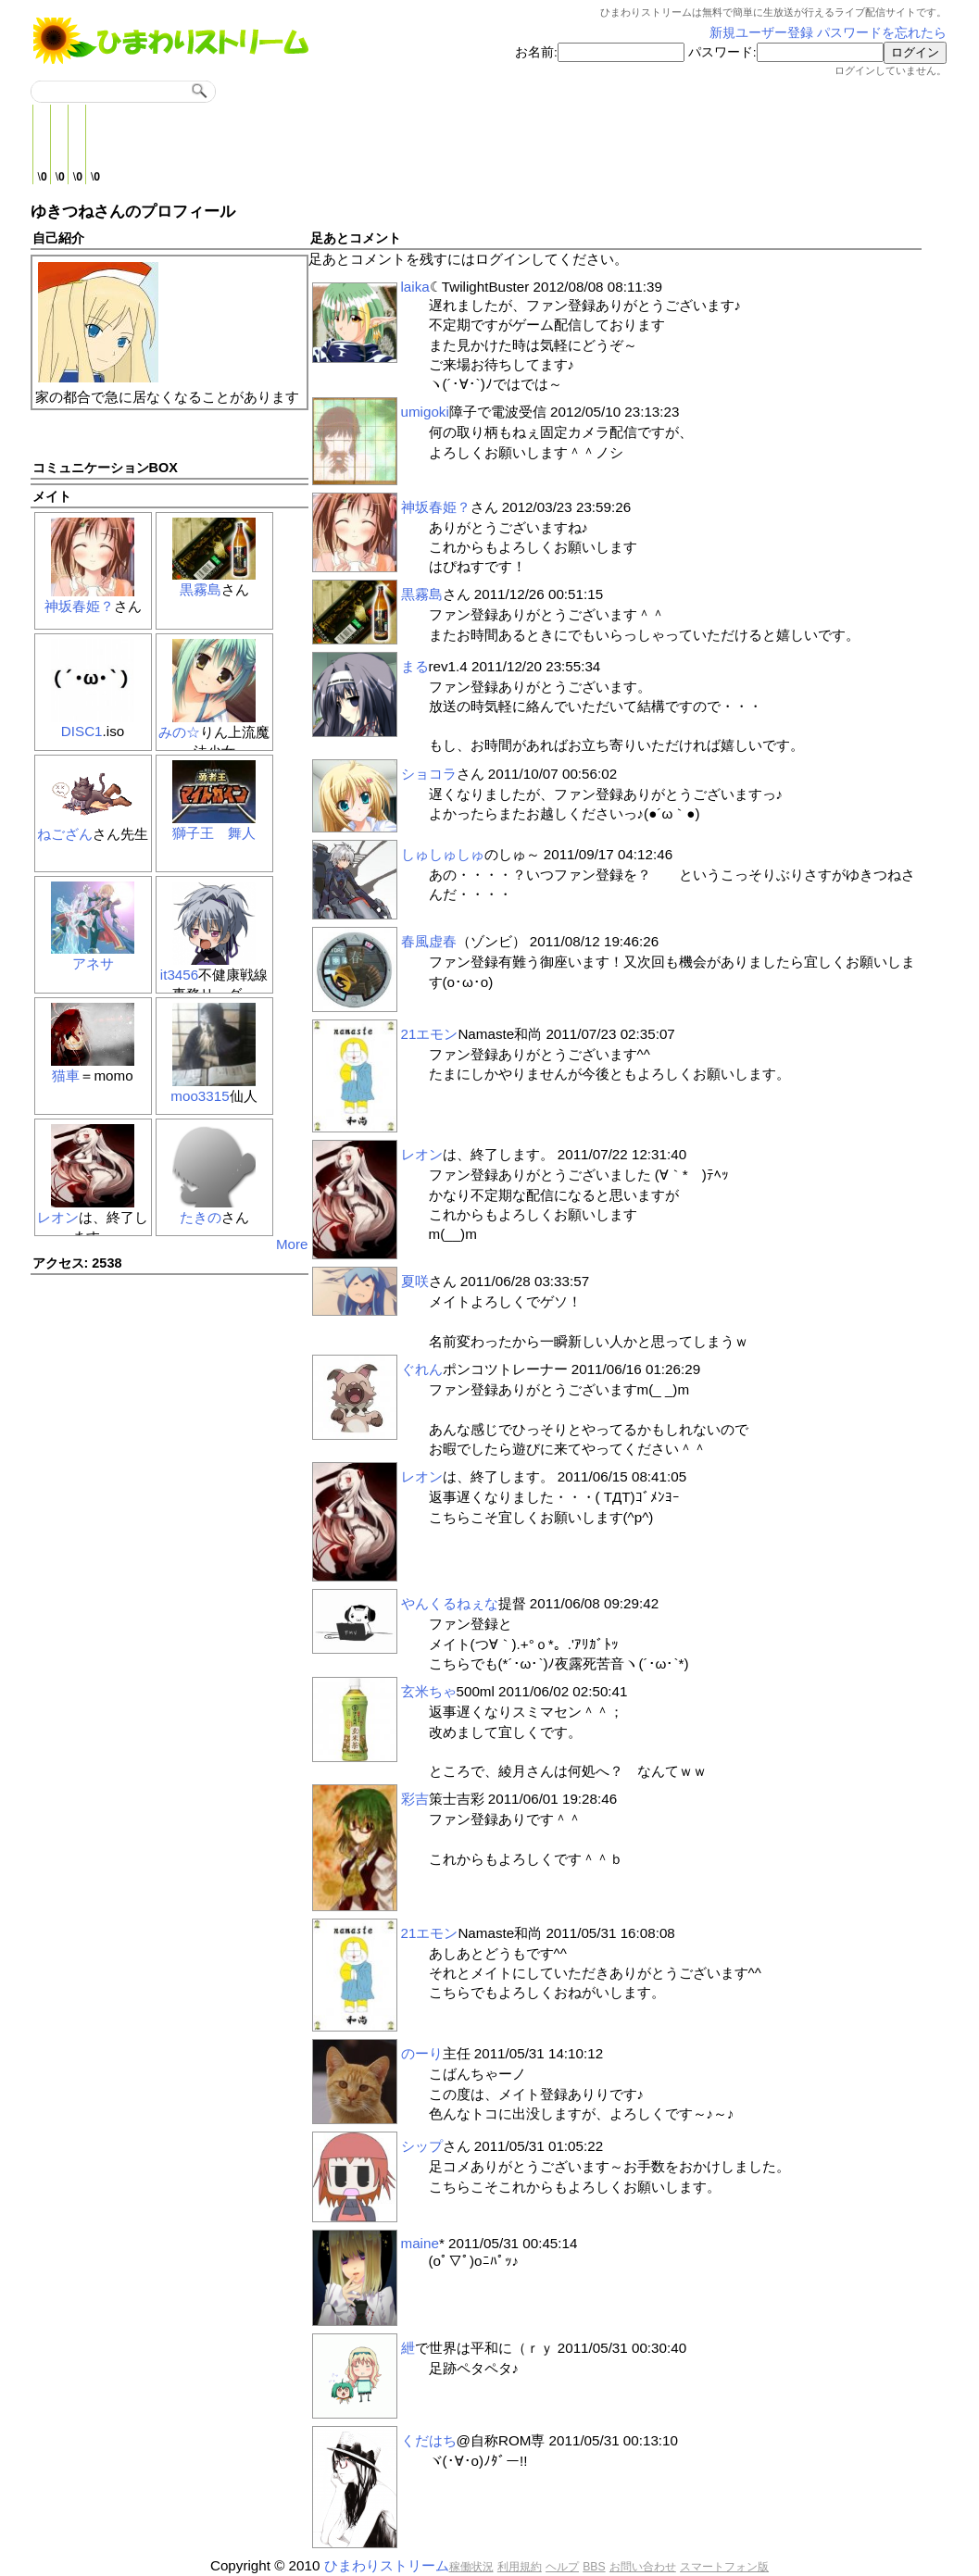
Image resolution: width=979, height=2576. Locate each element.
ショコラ (429, 774)
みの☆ (179, 732)
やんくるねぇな (449, 1603)
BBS (594, 2566)
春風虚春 (429, 941)
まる (415, 666)
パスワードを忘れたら (882, 33)
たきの (200, 1217)
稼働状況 (471, 2566)
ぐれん (422, 1369)
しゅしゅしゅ (442, 854)
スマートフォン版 (724, 2566)
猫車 (66, 1075)
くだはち (429, 2440)
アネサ (93, 963)
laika (415, 286)
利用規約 (519, 2566)
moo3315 (199, 1096)
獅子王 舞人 (214, 833)
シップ (422, 2146)
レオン (58, 1217)
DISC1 (82, 731)
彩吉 (415, 1799)
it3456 (179, 974)
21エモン (429, 1034)
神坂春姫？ (79, 606)
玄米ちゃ (429, 1691)
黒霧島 (200, 589)
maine (420, 2243)
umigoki (425, 411)
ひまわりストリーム (386, 2565)
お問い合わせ (642, 2566)
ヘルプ (562, 2566)
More (292, 1244)
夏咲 (415, 1281)
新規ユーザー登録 (761, 33)
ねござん (65, 834)
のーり (422, 2053)
